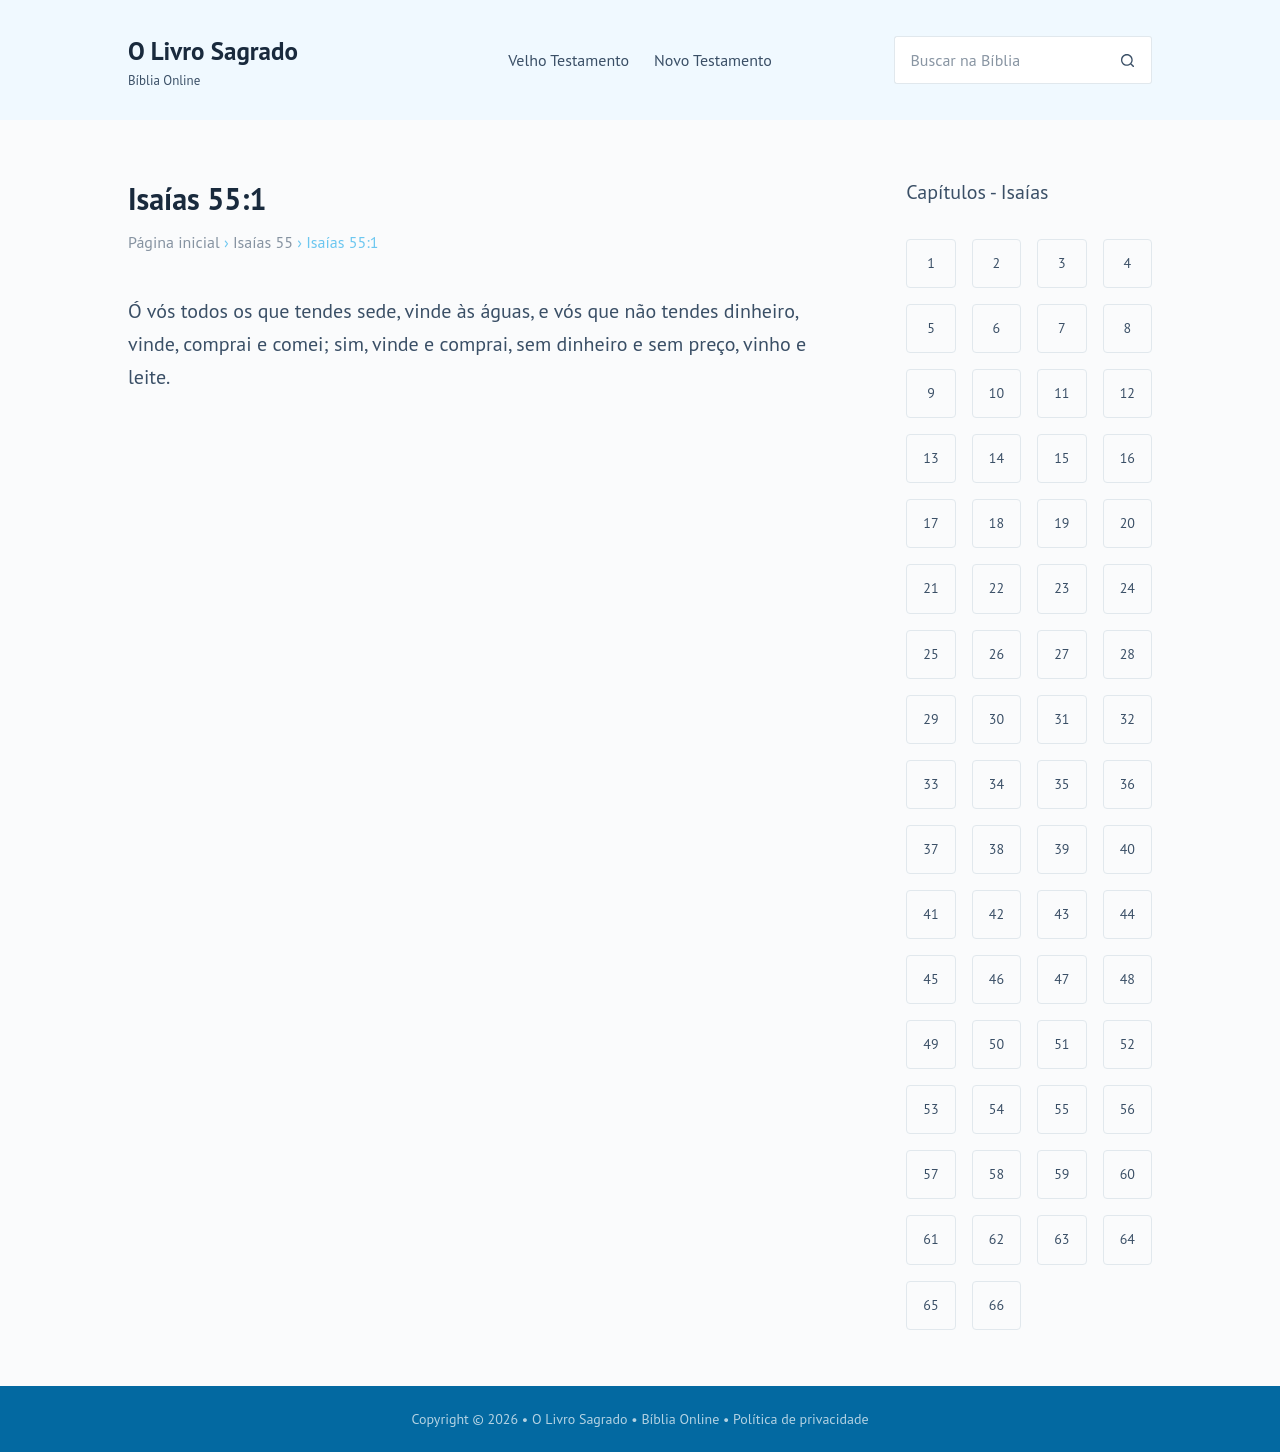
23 (1061, 588)
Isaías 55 (263, 242)
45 (930, 979)
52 (1127, 1044)
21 (930, 588)
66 (996, 1305)
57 (930, 1174)
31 (1061, 719)
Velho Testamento (568, 60)
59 (1061, 1174)
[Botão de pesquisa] (1128, 60)
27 (1061, 654)
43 (1061, 914)
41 (930, 914)
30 (996, 719)
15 (1061, 458)
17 (930, 523)
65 (930, 1305)
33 (930, 784)
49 (930, 1044)
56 (1127, 1109)
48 (1127, 979)
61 (930, 1239)
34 (996, 784)
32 (1127, 719)
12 (1127, 393)
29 (930, 719)
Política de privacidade (801, 1419)
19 (1061, 523)
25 (930, 654)
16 (1127, 458)
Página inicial (174, 242)
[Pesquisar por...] (999, 60)
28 (1127, 654)
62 (996, 1239)
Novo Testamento (713, 60)
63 (1061, 1239)
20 (1127, 523)
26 (996, 654)
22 (996, 588)
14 (996, 458)
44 (1127, 914)
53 (930, 1109)
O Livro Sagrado (213, 51)
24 (1127, 588)
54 (996, 1109)
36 (1127, 784)
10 (996, 393)
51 (1061, 1044)
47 (1061, 979)
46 (996, 979)
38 (996, 849)
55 (1061, 1109)
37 (930, 849)
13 (930, 458)
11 (1061, 393)
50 (996, 1044)
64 (1127, 1239)
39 (1061, 849)
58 (996, 1174)
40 (1127, 849)
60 (1127, 1174)
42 (996, 914)
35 (1061, 784)
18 (996, 523)
